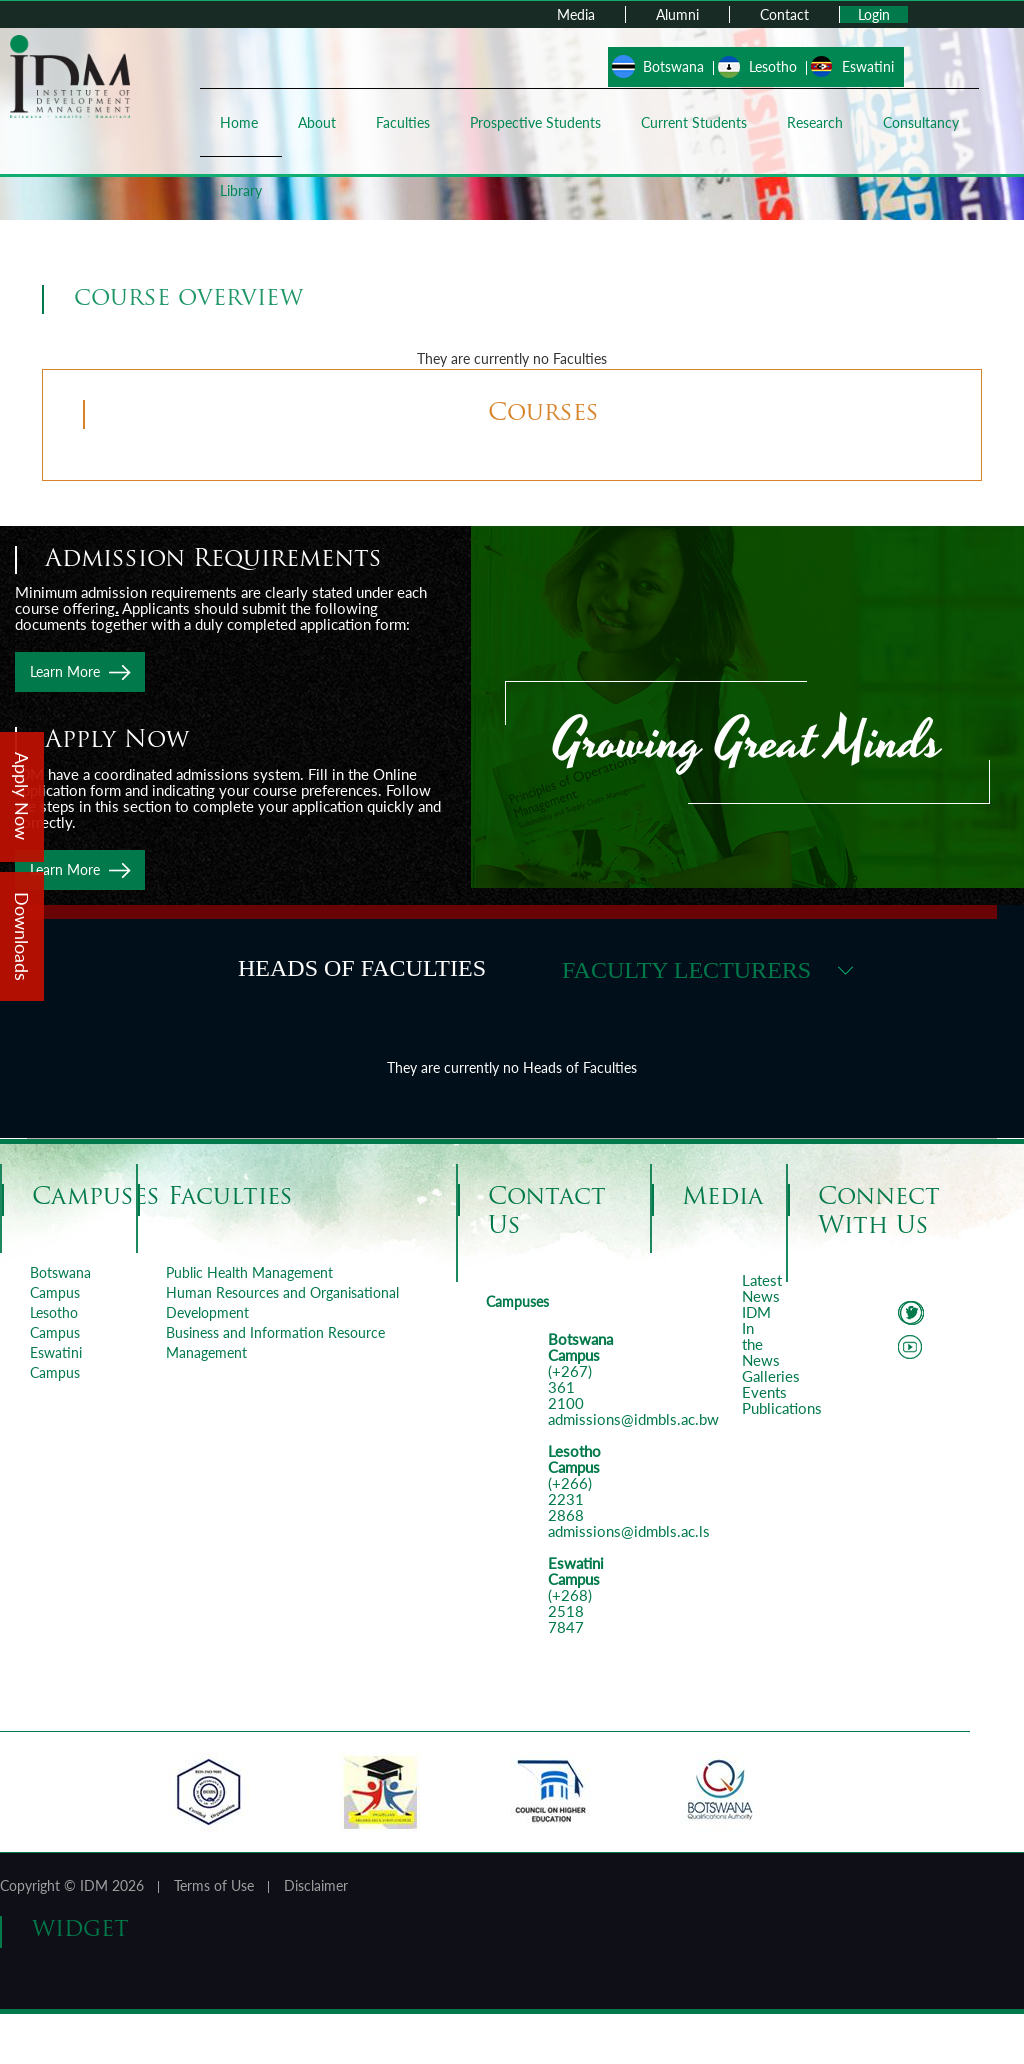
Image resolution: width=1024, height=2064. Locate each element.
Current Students (694, 122)
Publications (782, 1408)
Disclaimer (316, 1885)
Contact (784, 14)
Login (874, 14)
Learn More (65, 671)
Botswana (673, 66)
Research (815, 122)
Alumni (677, 14)
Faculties (403, 122)
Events (764, 1392)
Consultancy (921, 122)
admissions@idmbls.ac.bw (633, 1419)
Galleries (771, 1376)
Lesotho (773, 66)
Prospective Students (535, 122)
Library (241, 190)
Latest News (762, 1288)
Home (239, 122)
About (317, 122)
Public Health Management (249, 1272)
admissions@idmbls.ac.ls (629, 1531)
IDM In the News (761, 1336)
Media (576, 14)
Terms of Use (214, 1885)
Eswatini (868, 66)
